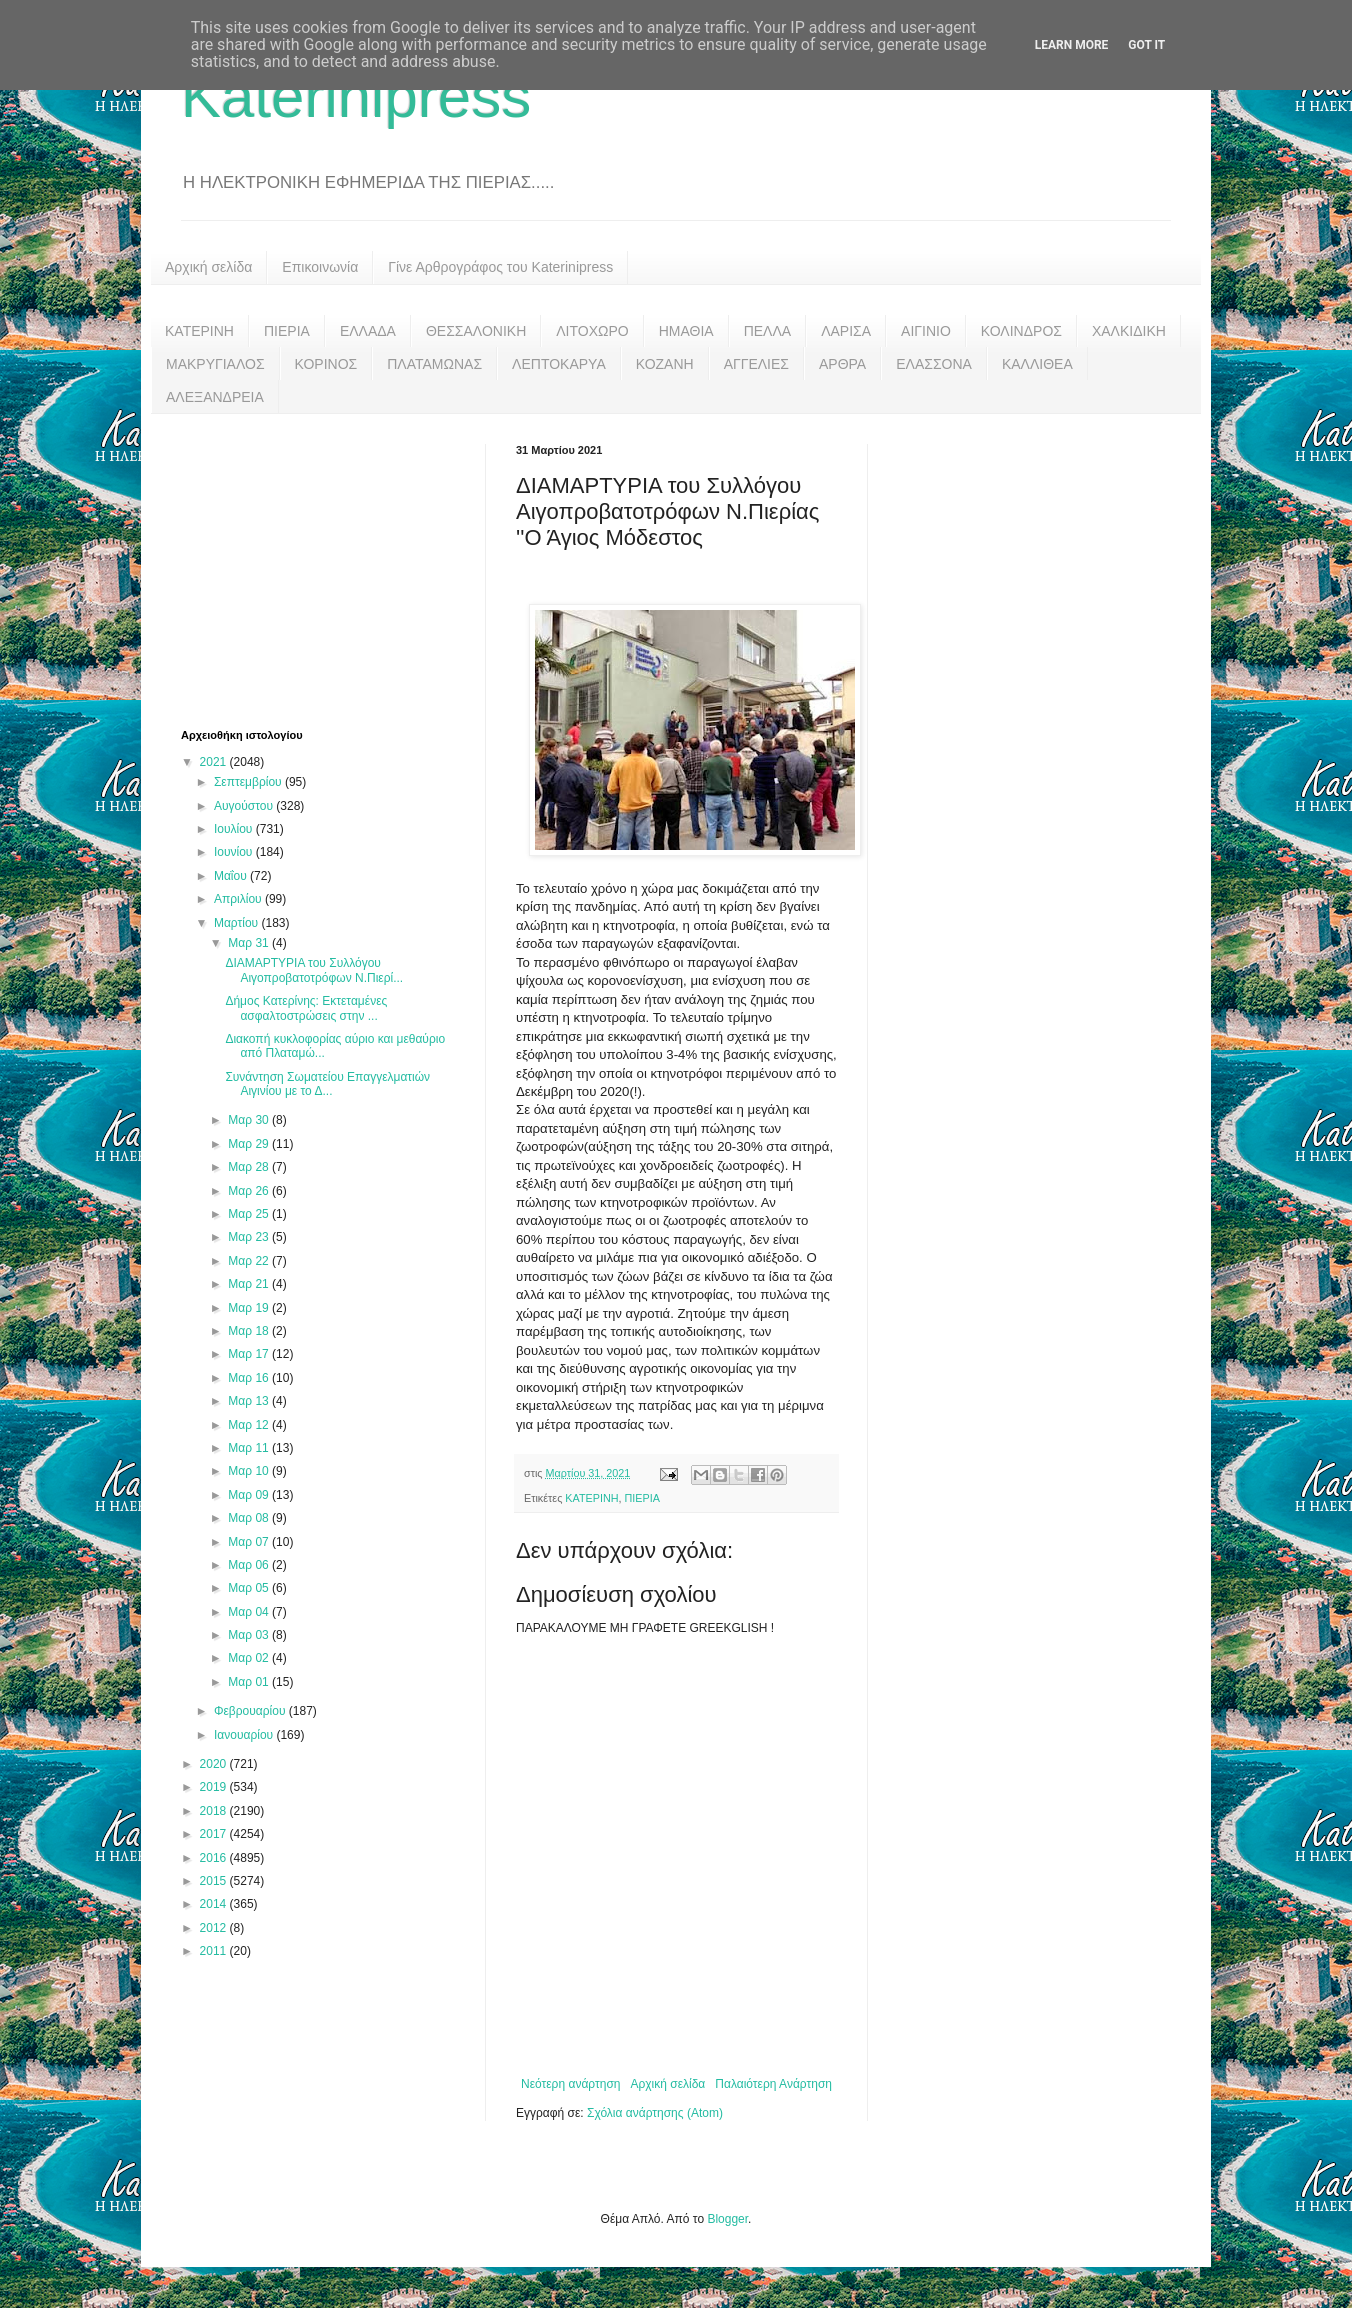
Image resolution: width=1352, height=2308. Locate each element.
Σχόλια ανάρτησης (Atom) (655, 2113)
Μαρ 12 (250, 1425)
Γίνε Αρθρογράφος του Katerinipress (500, 267)
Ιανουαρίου (245, 1735)
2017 (215, 1834)
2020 (215, 1764)
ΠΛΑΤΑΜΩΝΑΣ (434, 364)
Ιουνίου (235, 852)
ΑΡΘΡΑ (842, 364)
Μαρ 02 (250, 1658)
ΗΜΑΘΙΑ (686, 331)
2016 (215, 1858)
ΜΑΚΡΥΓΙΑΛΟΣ (215, 364)
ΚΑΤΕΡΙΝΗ (199, 331)
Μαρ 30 (250, 1120)
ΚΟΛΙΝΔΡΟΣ (1021, 331)
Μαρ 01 (250, 1682)
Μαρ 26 (250, 1191)
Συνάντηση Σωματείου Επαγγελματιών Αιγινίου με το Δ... (327, 1084)
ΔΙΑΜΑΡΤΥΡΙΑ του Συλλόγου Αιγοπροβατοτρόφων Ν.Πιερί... (314, 970)
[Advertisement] (331, 569)
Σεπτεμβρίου (249, 782)
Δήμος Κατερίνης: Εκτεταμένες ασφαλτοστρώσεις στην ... (306, 1008)
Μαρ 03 (250, 1635)
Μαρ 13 (250, 1401)
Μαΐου (232, 876)
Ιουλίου (235, 829)
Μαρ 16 (250, 1378)
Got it (1146, 45)
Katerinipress (356, 96)
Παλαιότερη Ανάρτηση (773, 2084)
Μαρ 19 (250, 1308)
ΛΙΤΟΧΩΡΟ (592, 331)
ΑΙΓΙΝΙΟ (926, 331)
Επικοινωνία (320, 267)
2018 (215, 1811)
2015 (215, 1881)
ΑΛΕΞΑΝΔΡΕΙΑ (215, 397)
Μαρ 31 (250, 943)
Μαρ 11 (250, 1448)
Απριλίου (239, 899)
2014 (215, 1904)
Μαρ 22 (250, 1261)
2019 (215, 1787)
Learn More (1072, 45)
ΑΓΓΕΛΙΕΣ (756, 364)
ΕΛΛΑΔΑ (368, 331)
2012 (215, 1928)
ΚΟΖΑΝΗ (665, 364)
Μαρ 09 (250, 1495)
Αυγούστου (245, 806)
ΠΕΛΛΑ (768, 331)
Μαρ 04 (250, 1612)
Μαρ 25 (250, 1214)
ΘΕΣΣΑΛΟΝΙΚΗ (476, 331)
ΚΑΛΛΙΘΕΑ (1037, 364)
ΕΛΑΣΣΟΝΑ (934, 364)
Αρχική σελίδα (208, 267)
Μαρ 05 (250, 1588)
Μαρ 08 (250, 1518)
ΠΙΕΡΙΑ (287, 331)
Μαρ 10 (250, 1471)
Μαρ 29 (250, 1144)
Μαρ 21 (250, 1284)
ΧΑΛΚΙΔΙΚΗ (1129, 331)
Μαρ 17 (250, 1354)
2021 (215, 762)
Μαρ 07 (250, 1542)
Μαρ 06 (250, 1565)
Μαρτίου (238, 923)
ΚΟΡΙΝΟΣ (326, 364)
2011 (215, 1951)
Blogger (727, 2219)
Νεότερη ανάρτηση (570, 2084)
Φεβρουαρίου (251, 1711)
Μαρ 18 (250, 1331)
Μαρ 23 (250, 1237)
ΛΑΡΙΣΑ (846, 331)
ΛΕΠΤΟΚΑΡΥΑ (559, 364)
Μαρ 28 (250, 1167)
